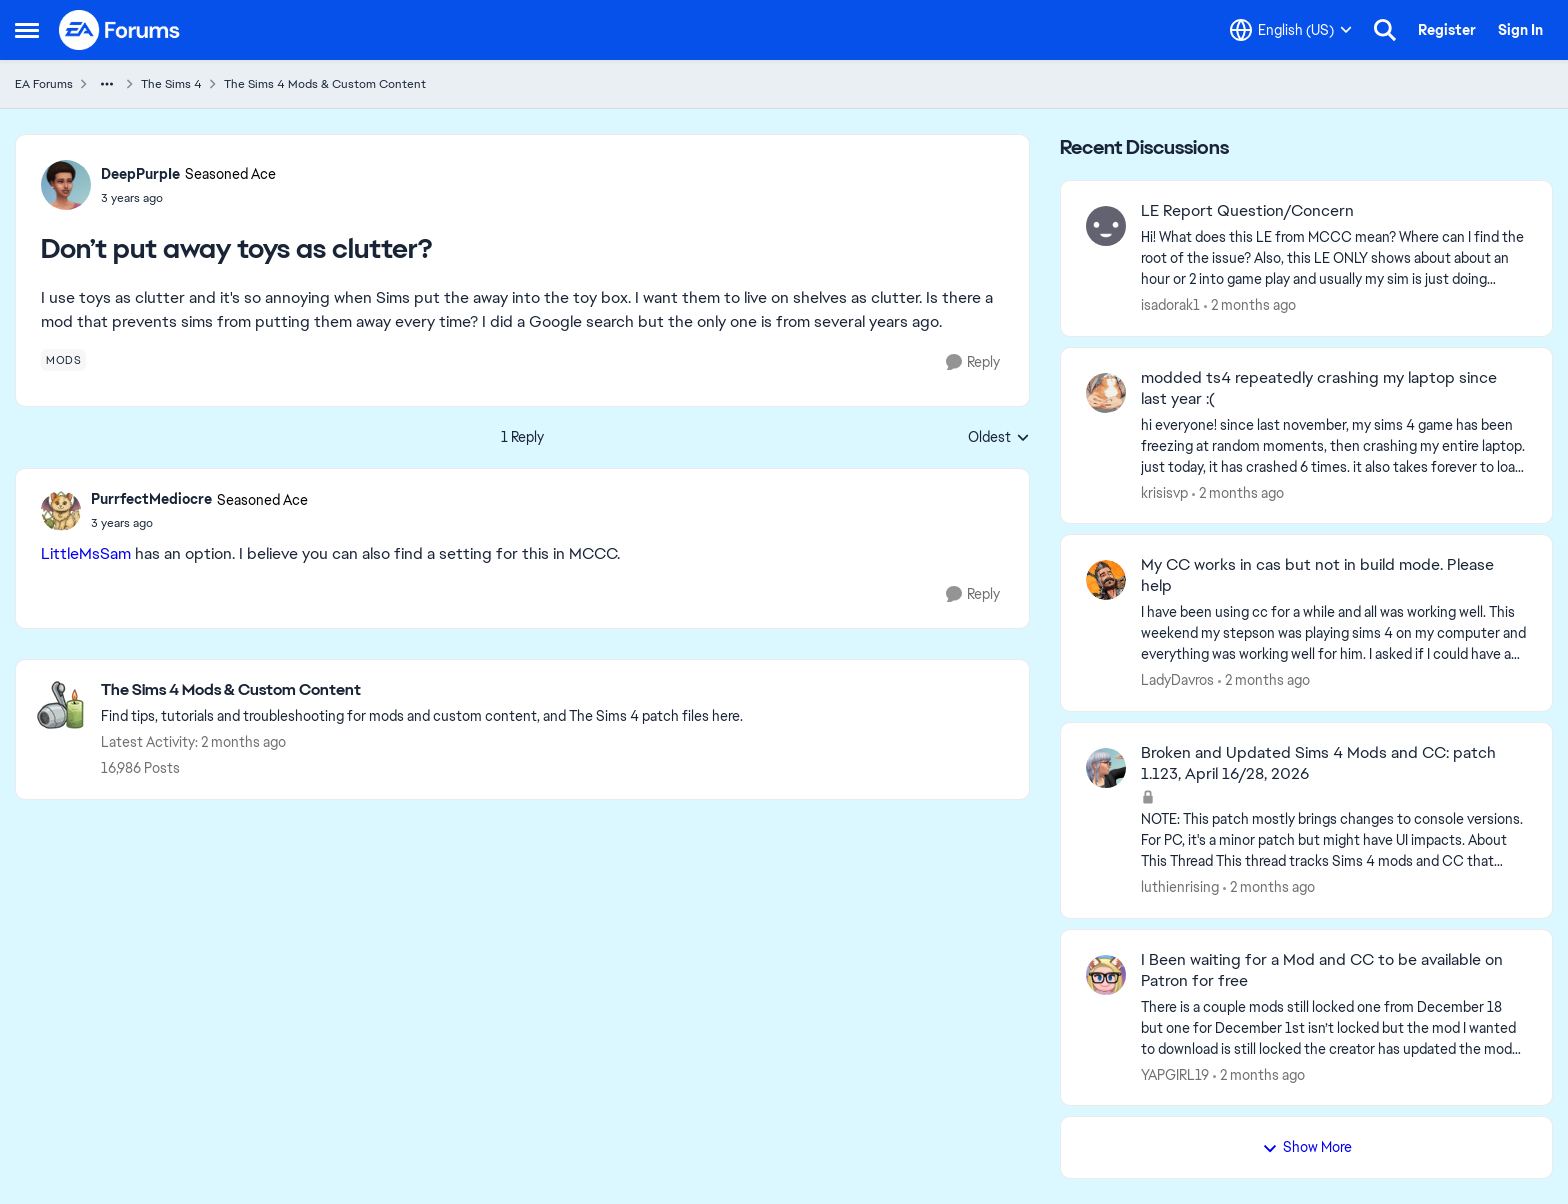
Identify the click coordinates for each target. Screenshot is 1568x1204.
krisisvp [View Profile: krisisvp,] (1164, 492)
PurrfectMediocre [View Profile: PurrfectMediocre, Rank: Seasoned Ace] (151, 499)
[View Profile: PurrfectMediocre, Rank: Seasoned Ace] (61, 511)
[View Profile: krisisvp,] (1106, 393)
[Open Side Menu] (27, 30)
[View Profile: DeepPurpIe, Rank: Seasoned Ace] (66, 185)
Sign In (1520, 30)
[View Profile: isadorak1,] (1106, 226)
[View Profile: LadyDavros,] (1106, 580)
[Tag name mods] (63, 360)
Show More (1307, 1147)
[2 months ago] (1250, 305)
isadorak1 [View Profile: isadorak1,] (1170, 305)
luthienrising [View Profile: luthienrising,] (1180, 887)
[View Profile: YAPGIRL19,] (1106, 975)
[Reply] (973, 362)
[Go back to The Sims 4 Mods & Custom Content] (422, 690)
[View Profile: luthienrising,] (1106, 768)
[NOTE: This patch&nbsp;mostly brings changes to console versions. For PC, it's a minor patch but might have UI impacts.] (1334, 840)
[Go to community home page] (120, 30)
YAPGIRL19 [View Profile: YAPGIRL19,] (1175, 1074)
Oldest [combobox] (999, 438)
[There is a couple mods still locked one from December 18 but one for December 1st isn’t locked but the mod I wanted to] (1334, 1027)
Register (1447, 30)
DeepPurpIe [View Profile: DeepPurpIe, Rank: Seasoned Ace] (140, 174)
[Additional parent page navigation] (107, 84)
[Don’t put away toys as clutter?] (199, 523)
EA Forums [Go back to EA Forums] (44, 84)
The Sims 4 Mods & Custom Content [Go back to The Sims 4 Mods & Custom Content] (325, 84)
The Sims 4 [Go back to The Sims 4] (171, 84)
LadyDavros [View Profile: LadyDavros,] (1177, 680)
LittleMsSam (86, 553)
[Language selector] (1291, 30)
